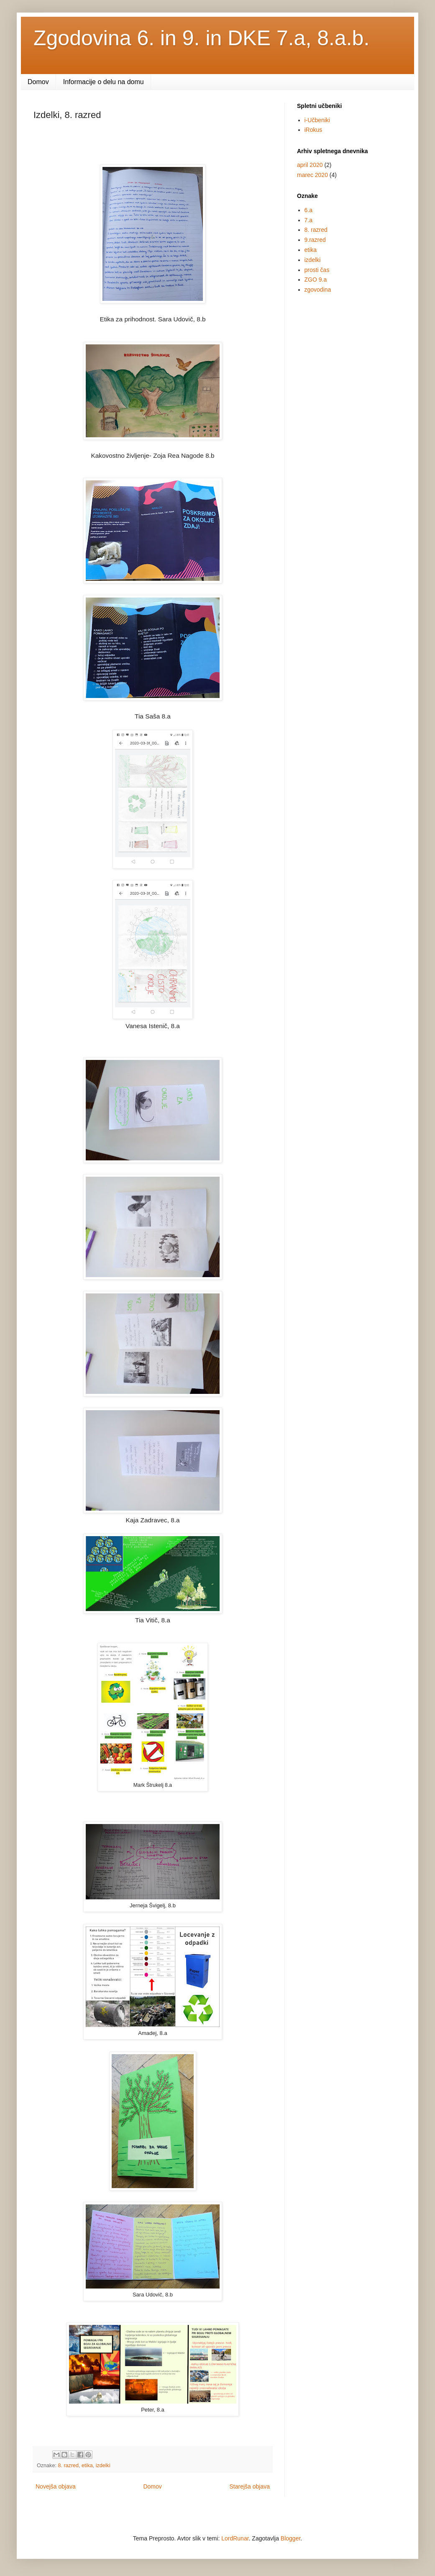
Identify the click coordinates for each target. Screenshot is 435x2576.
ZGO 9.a (315, 279)
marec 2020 (312, 175)
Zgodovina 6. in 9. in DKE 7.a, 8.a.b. (201, 38)
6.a (308, 210)
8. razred (68, 2465)
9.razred (315, 239)
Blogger (290, 2538)
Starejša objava (249, 2486)
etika (87, 2465)
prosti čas (317, 270)
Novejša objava (56, 2486)
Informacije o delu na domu (103, 81)
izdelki (103, 2465)
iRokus (313, 129)
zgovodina (317, 289)
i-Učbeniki (317, 120)
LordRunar (234, 2538)
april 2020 (310, 165)
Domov (38, 81)
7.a (308, 220)
